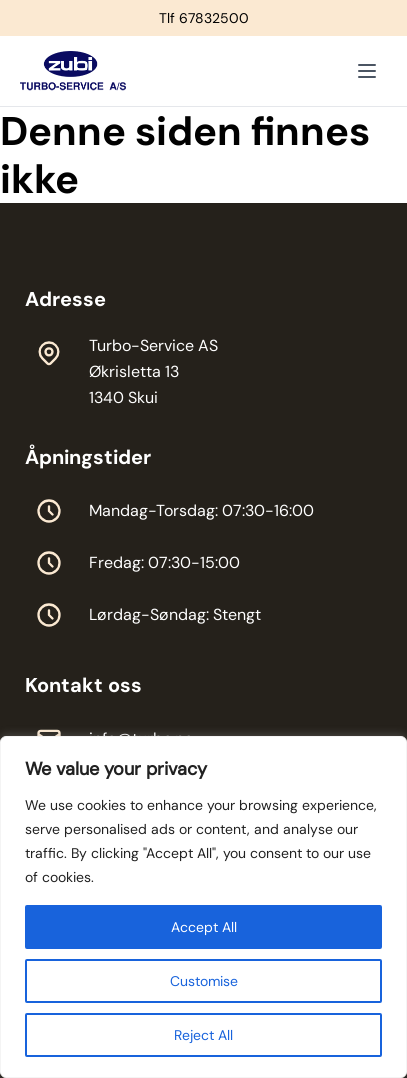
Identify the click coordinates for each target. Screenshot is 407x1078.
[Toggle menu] (367, 71)
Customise (204, 981)
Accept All (204, 927)
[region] (203, 907)
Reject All (203, 1035)
